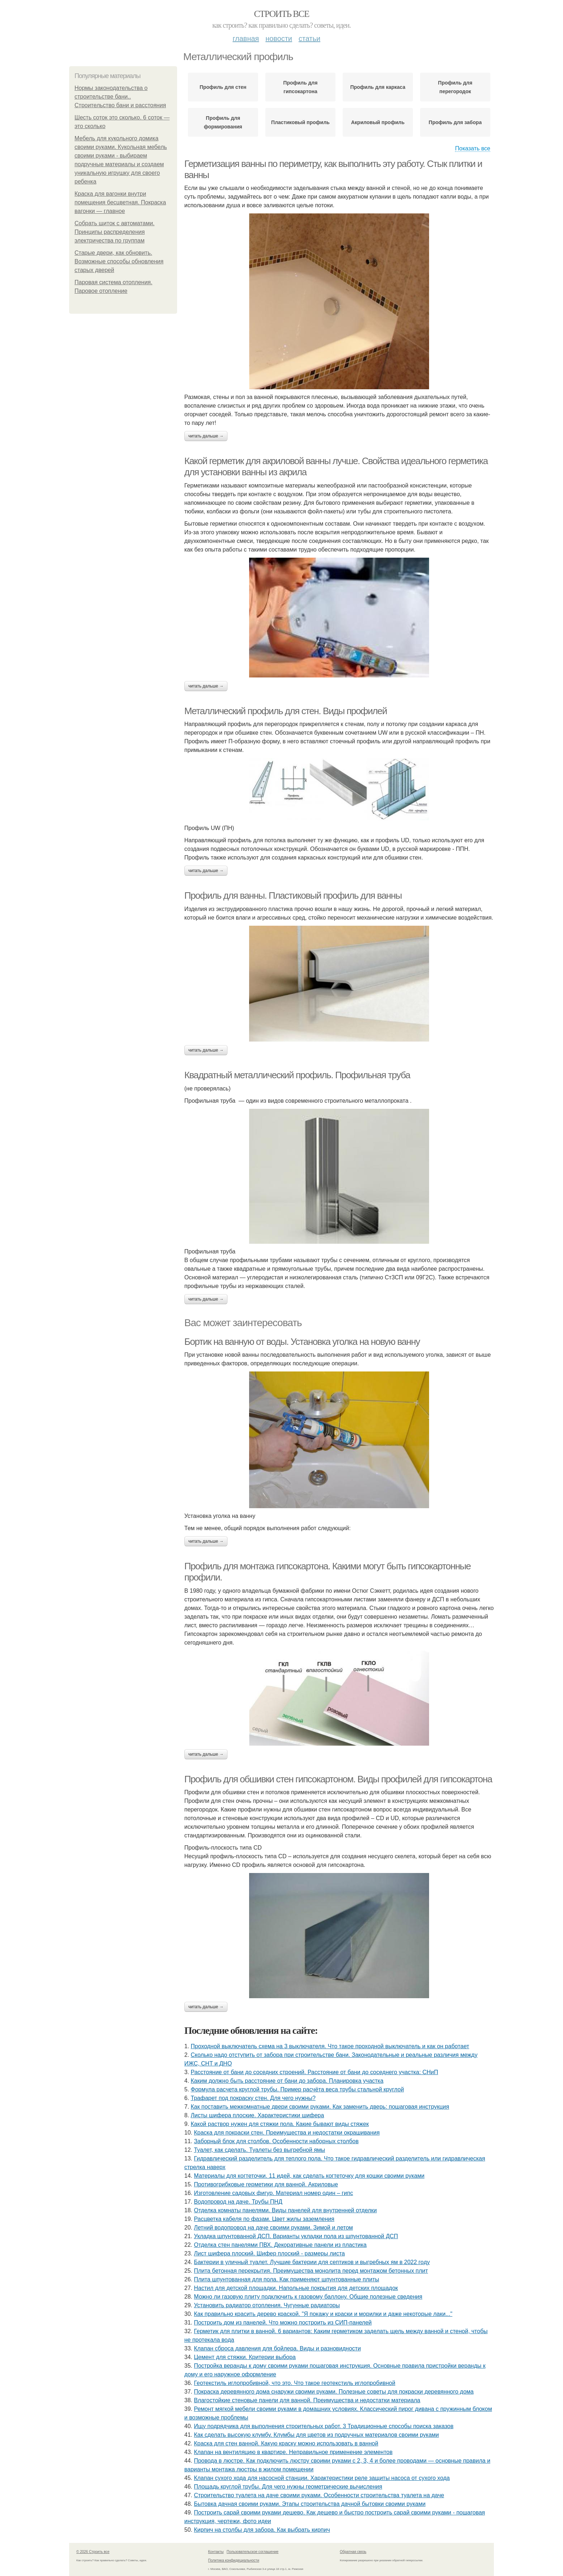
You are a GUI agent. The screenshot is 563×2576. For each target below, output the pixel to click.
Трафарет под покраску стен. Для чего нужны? (253, 2098)
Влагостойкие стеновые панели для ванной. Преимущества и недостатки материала (307, 2400)
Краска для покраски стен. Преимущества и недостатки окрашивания (287, 2133)
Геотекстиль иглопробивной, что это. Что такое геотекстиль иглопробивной (294, 2383)
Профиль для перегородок (455, 87)
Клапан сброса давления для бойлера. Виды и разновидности (277, 2348)
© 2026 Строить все (92, 2552)
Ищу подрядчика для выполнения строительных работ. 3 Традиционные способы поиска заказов (324, 2426)
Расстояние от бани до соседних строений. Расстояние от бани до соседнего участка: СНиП (314, 2072)
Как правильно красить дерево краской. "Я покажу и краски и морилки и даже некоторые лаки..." (323, 2314)
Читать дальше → (206, 436)
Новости (278, 38)
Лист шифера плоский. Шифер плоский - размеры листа (269, 2253)
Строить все (281, 14)
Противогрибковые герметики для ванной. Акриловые (266, 2184)
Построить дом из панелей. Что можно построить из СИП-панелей (283, 2322)
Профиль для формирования (223, 122)
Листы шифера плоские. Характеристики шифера (257, 2115)
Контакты (216, 2552)
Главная (246, 38)
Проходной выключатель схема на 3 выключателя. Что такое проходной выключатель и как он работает (330, 2046)
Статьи (309, 38)
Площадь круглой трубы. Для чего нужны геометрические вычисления (288, 2487)
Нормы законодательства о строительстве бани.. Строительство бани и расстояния (120, 96)
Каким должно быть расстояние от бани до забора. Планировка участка (287, 2081)
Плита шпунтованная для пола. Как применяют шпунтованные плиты (286, 2279)
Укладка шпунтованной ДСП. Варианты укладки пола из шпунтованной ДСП (296, 2236)
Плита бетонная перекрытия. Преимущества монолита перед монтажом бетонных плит (311, 2271)
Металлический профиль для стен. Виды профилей (285, 711)
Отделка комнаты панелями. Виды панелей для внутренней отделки (285, 2210)
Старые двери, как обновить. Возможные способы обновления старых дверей (119, 261)
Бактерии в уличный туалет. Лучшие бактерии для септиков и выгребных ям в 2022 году (312, 2262)
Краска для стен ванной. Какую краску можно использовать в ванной (286, 2443)
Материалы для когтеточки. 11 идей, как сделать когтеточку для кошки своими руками (309, 2176)
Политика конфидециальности (233, 2560)
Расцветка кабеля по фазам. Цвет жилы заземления (264, 2219)
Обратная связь (353, 2552)
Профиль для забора (455, 122)
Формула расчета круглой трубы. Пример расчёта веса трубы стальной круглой (297, 2089)
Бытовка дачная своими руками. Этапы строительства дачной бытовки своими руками (309, 2504)
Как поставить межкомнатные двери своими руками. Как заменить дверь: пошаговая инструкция (320, 2107)
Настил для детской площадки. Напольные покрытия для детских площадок (296, 2288)
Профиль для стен (222, 87)
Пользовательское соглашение (253, 2552)
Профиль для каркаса (377, 87)
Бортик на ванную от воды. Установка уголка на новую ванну (302, 1341)
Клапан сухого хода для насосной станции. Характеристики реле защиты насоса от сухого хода (322, 2478)
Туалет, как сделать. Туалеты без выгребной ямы (259, 2150)
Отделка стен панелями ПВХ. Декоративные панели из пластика (280, 2245)
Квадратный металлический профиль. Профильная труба (297, 1075)
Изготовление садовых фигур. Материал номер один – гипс (273, 2193)
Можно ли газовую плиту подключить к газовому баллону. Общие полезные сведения (308, 2297)
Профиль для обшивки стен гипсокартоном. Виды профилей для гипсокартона (338, 1779)
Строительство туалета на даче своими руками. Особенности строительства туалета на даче (319, 2495)
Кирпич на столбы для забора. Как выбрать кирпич (262, 2530)
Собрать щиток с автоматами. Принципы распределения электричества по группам (114, 232)
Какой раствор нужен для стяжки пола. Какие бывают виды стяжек (280, 2124)
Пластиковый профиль (300, 122)
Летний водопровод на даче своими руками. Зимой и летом (273, 2227)
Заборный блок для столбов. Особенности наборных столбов (276, 2141)
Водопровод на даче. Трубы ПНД (238, 2202)
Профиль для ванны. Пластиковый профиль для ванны (293, 895)
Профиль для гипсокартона (300, 87)
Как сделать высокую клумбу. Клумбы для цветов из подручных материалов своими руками (316, 2435)
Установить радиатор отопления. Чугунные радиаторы (267, 2305)
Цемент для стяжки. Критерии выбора (245, 2357)
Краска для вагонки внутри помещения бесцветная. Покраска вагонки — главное (120, 202)
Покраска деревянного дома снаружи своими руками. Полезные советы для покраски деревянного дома (334, 2392)
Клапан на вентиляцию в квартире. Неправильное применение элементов (293, 2452)
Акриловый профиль (378, 122)
